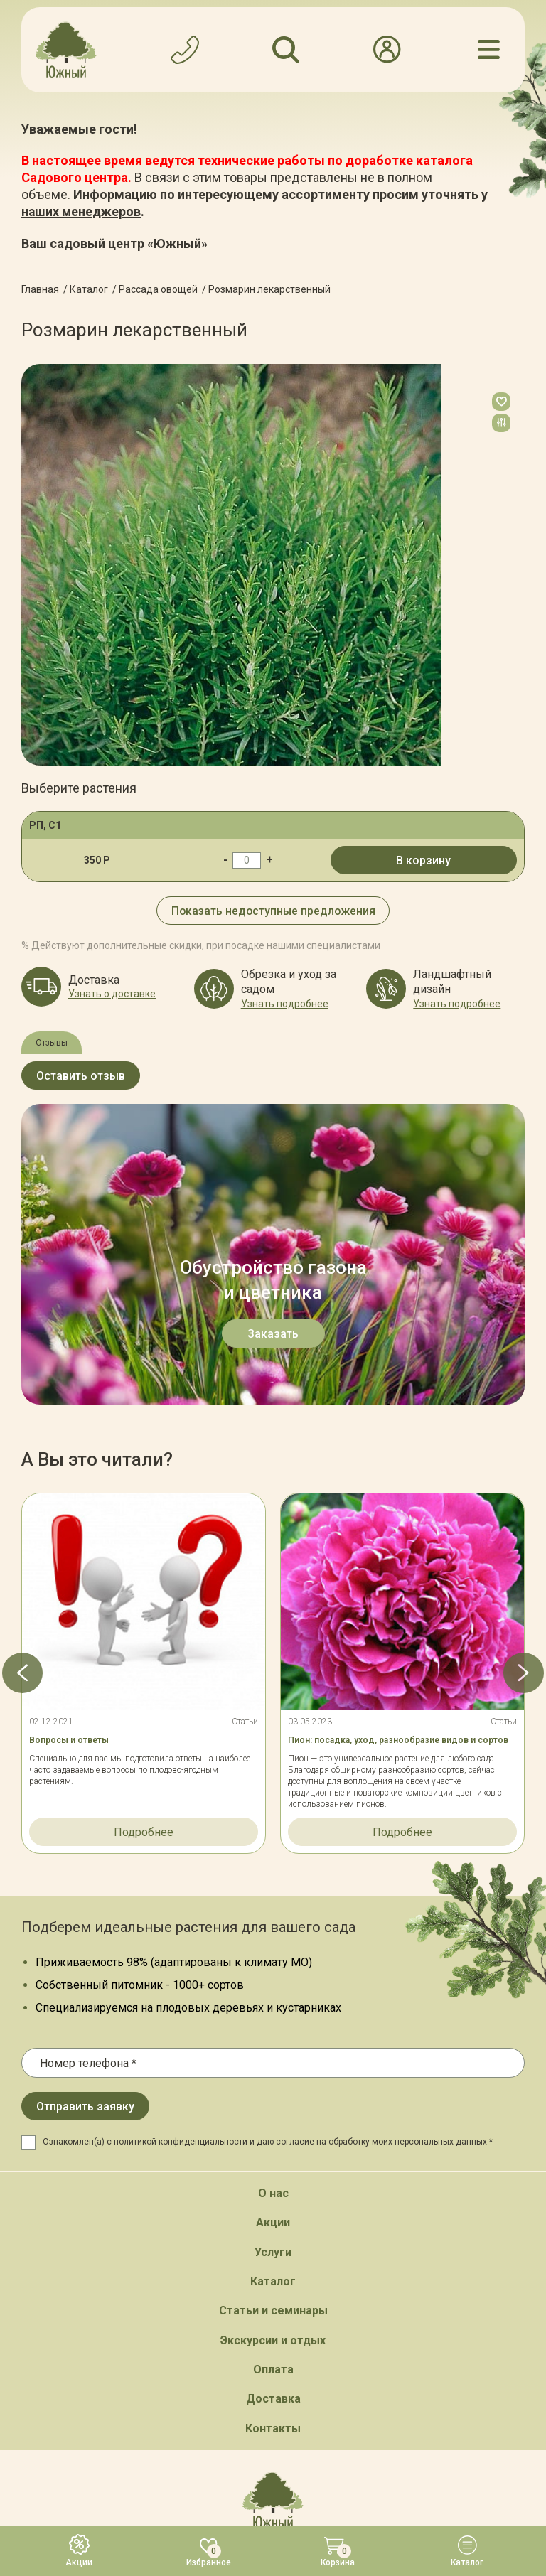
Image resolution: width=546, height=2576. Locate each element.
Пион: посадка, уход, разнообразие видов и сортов (398, 1440)
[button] (21, 1372)
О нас (273, 1892)
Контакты (273, 2128)
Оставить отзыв (80, 1076)
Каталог (273, 1980)
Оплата (273, 2069)
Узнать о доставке (112, 993)
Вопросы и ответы (69, 1440)
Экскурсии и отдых (273, 2039)
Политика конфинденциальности (308, 2445)
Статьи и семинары (273, 2010)
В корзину (423, 860)
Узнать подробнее (284, 1003)
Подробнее (143, 1531)
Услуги (273, 1951)
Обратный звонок (273, 2284)
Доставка (273, 2098)
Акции (273, 1921)
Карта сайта (187, 2445)
